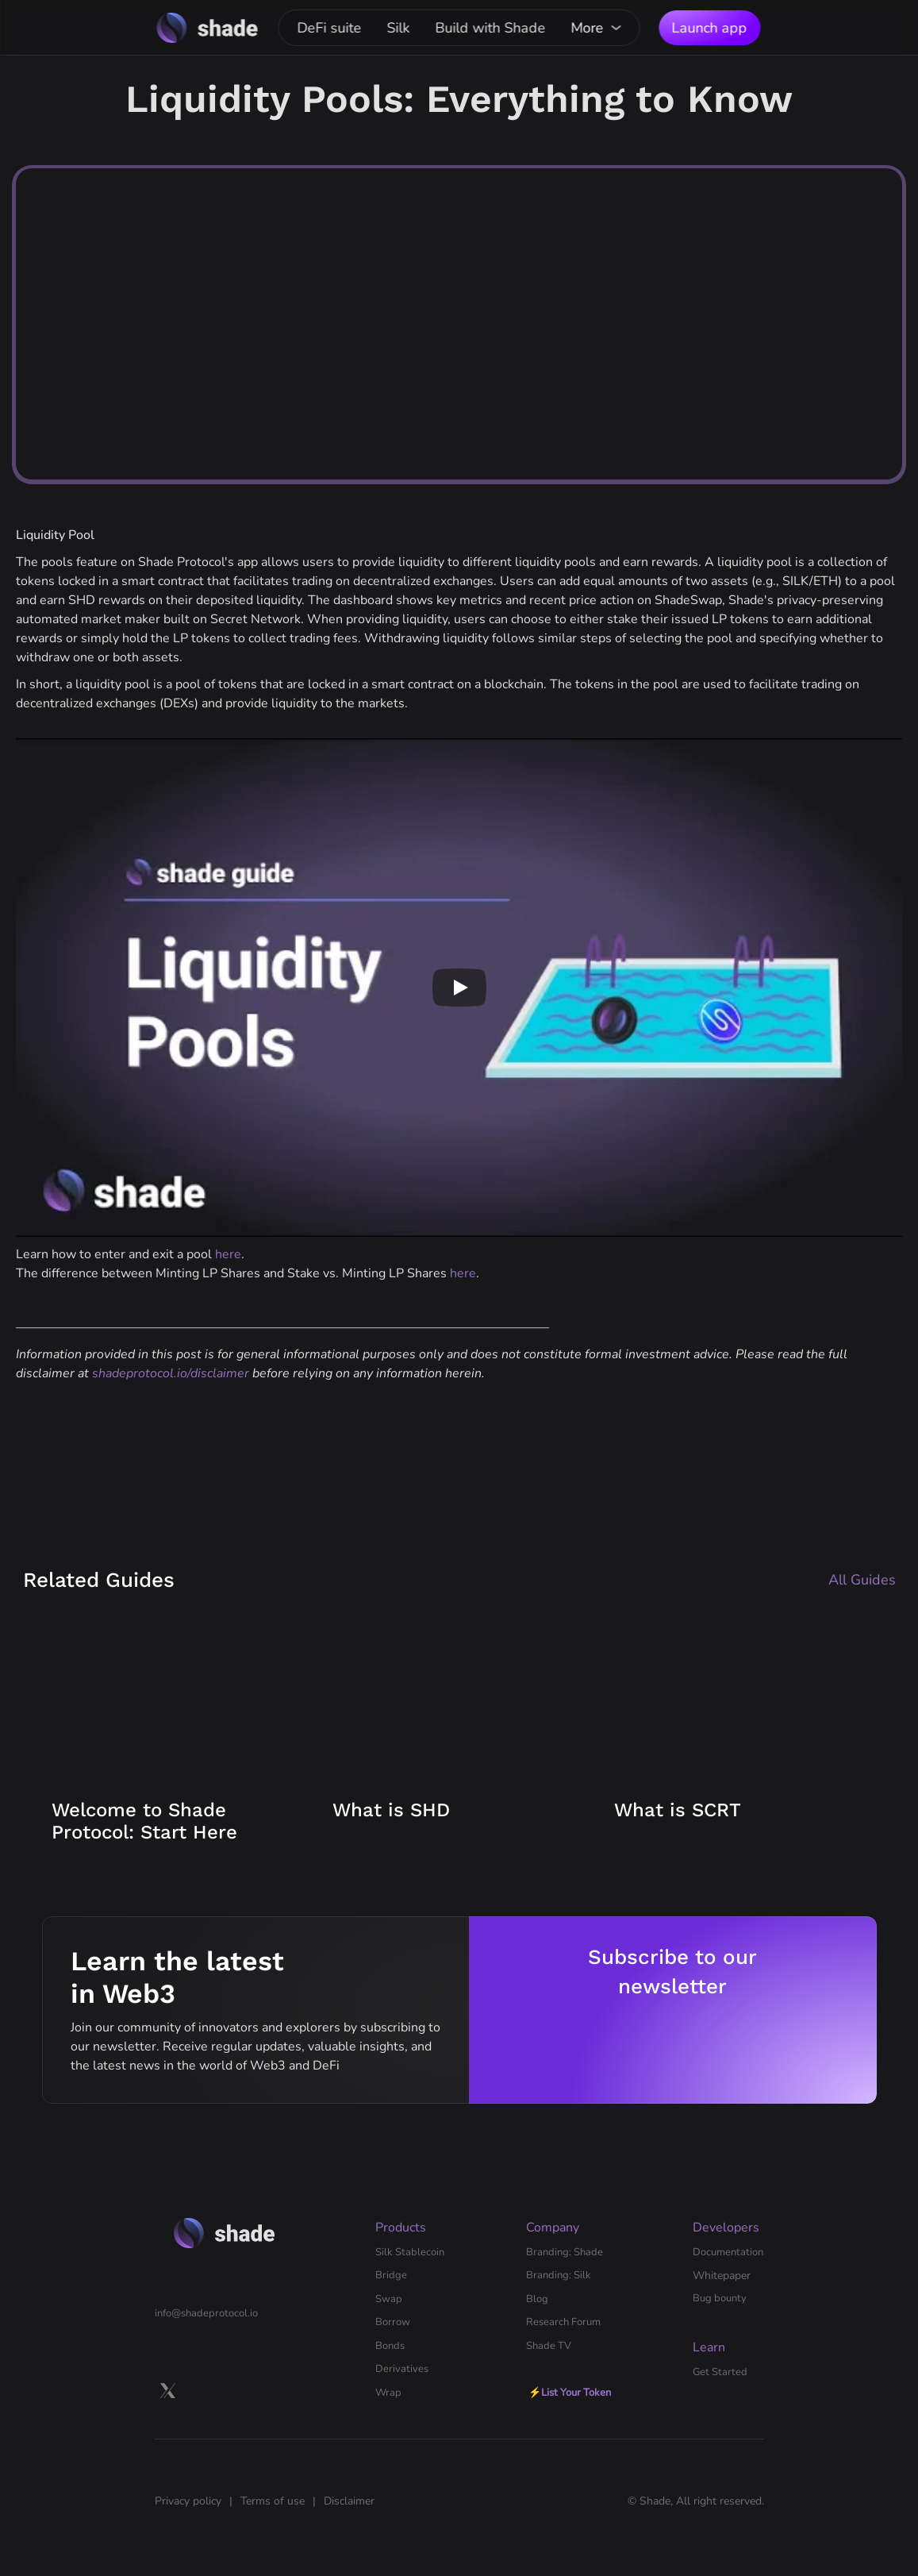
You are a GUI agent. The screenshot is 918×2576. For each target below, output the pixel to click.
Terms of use (272, 2501)
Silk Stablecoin (409, 2252)
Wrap (388, 2392)
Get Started (720, 2372)
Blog (537, 2299)
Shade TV (548, 2346)
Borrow (392, 2322)
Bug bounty (720, 2298)
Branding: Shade (564, 2252)
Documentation (728, 2252)
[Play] (459, 987)
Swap (388, 2299)
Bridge (391, 2275)
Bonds (390, 2346)
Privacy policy (188, 2501)
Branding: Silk (558, 2275)
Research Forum (563, 2322)
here (228, 1254)
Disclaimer (349, 2501)
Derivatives (401, 2369)
